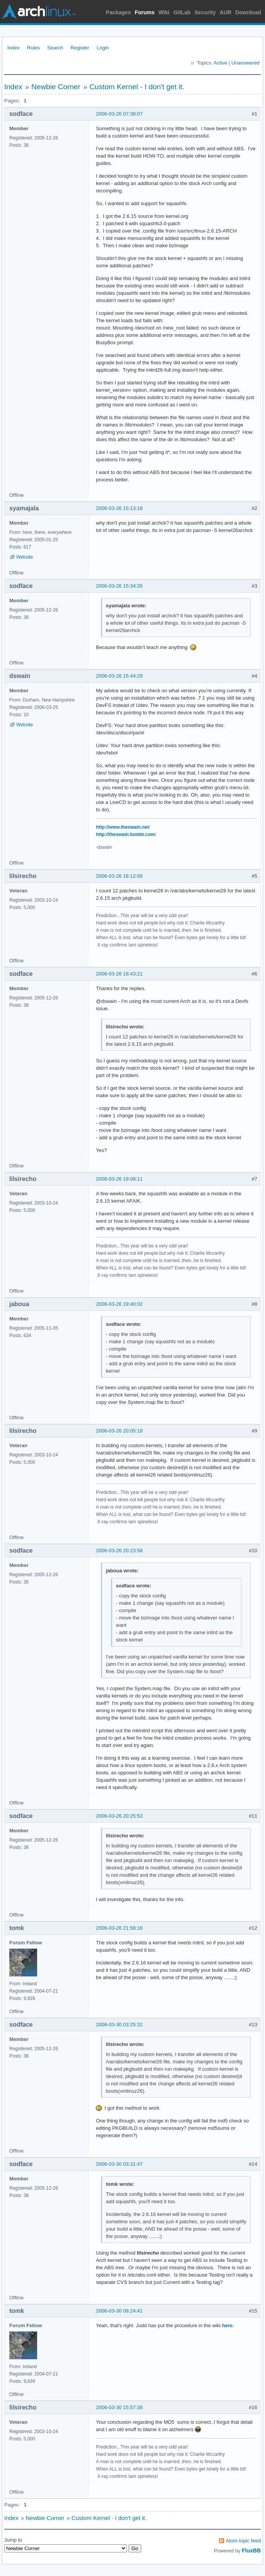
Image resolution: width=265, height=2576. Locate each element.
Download (248, 12)
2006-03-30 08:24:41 (119, 2311)
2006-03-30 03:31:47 (119, 2164)
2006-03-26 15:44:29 (119, 676)
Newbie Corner (55, 87)
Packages (118, 12)
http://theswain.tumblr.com (125, 834)
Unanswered (245, 63)
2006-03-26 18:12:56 (119, 876)
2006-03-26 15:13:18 (119, 508)
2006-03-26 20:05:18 (119, 1431)
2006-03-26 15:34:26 (119, 586)
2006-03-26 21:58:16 (119, 1928)
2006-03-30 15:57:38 (119, 2407)
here (227, 2325)
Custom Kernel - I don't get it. (136, 87)
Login (103, 48)
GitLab (181, 12)
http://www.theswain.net (122, 827)
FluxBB (251, 2550)
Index (13, 48)
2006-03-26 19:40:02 (119, 1304)
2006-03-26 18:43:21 (119, 974)
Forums (144, 12)
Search (55, 48)
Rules (33, 48)
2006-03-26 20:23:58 (119, 1550)
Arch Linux (38, 11)
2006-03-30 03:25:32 (119, 2024)
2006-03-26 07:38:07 (119, 114)
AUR (225, 12)
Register (79, 48)
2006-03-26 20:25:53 (119, 1816)
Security (205, 12)
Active (220, 63)
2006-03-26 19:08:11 (119, 1179)
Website (24, 557)
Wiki (164, 12)
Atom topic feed (243, 2541)
